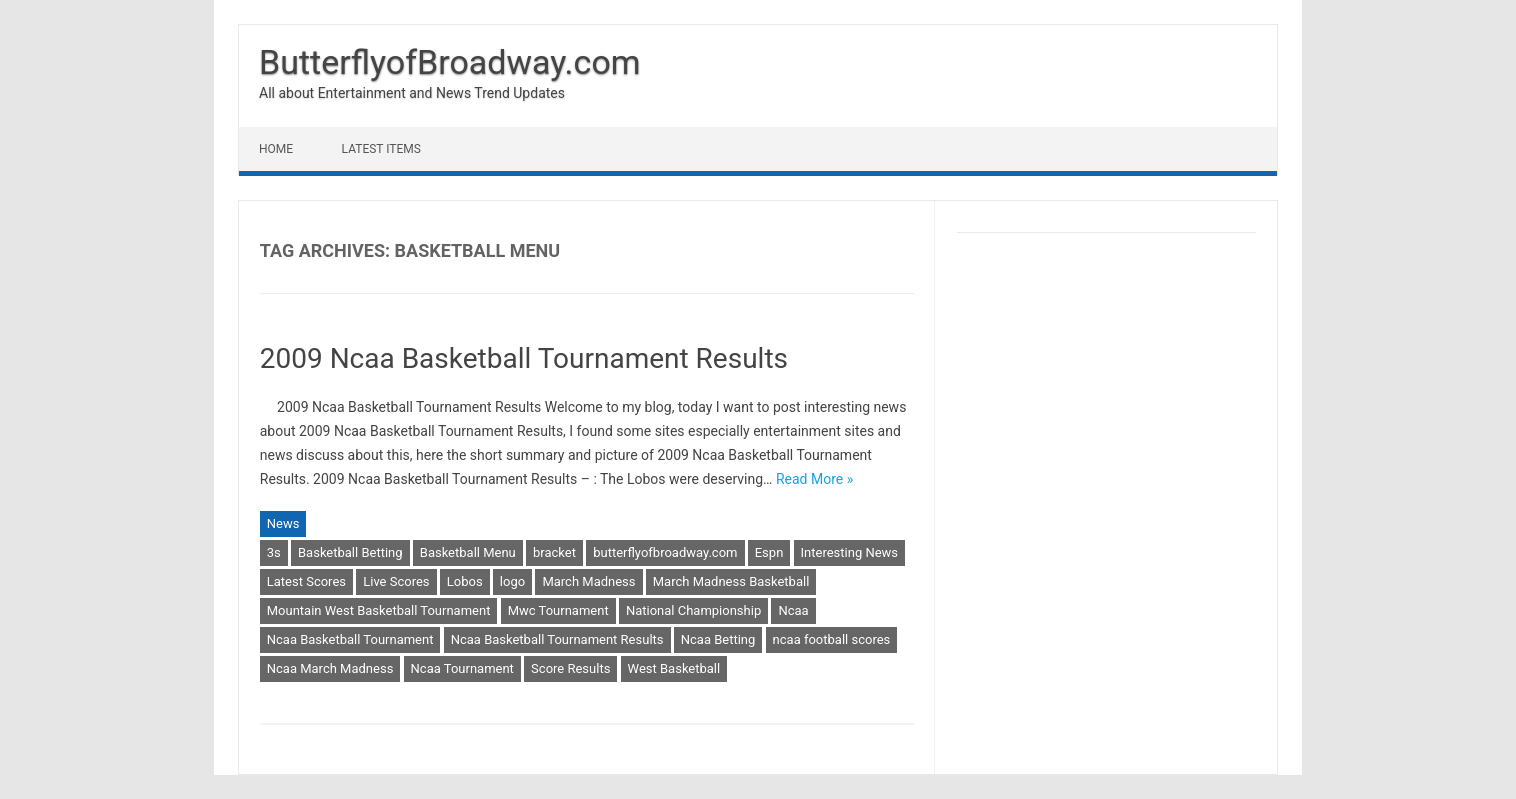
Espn (769, 552)
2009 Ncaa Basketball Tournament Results (524, 358)
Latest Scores (306, 581)
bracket (554, 552)
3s (274, 552)
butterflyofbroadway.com (665, 552)
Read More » (814, 479)
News (283, 523)
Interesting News (850, 552)
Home (276, 149)
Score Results (570, 668)
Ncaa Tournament (462, 668)
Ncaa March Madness (330, 668)
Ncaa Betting (718, 639)
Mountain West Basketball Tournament (379, 610)
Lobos (465, 581)
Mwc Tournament (558, 610)
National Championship (693, 610)
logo (512, 581)
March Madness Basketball (731, 581)
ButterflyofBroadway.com (450, 62)
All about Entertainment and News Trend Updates (412, 93)
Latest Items (381, 149)
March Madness (588, 581)
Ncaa (793, 610)
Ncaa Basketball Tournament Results (557, 639)
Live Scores (396, 581)
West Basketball (674, 668)
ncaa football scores (832, 639)
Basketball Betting (350, 552)
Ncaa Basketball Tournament (350, 639)
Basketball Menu (468, 552)
